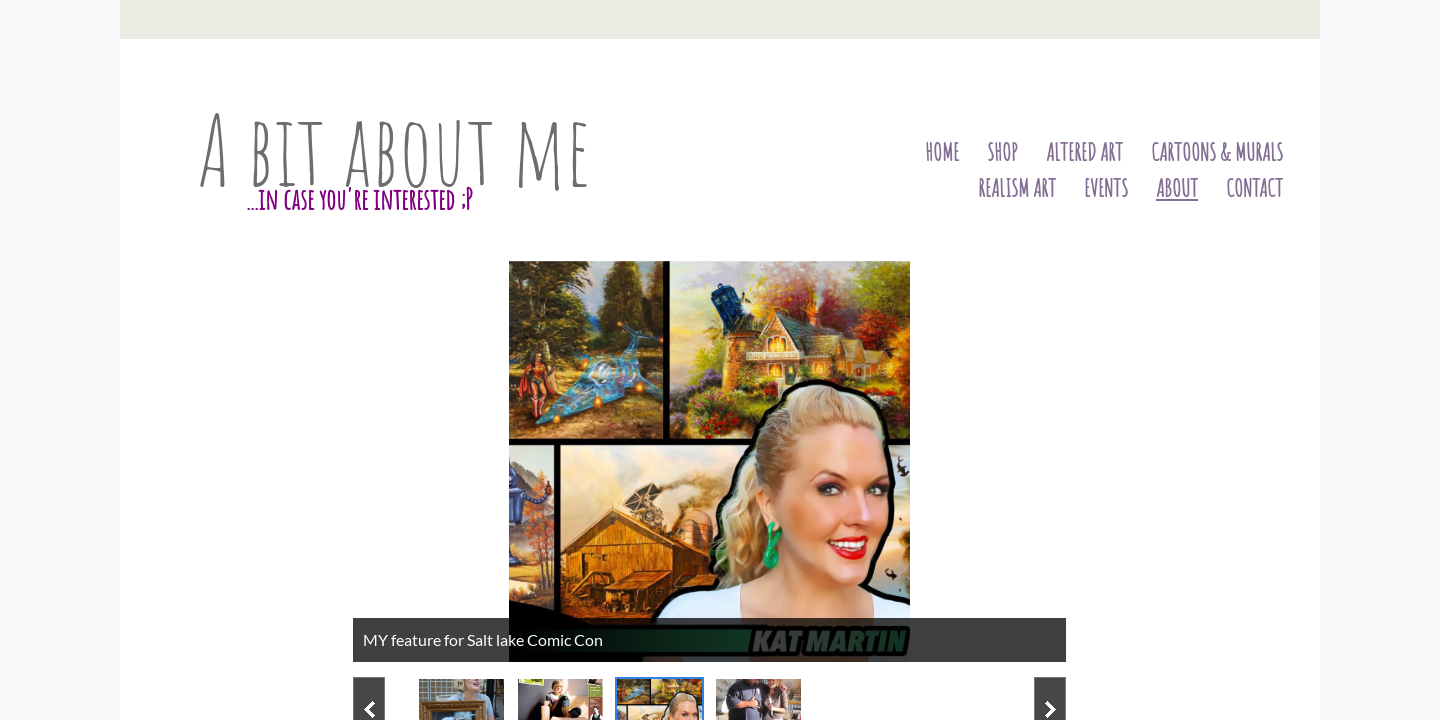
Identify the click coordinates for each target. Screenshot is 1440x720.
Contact (1254, 188)
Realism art (1017, 188)
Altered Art (1084, 152)
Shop (1002, 152)
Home (942, 152)
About (1177, 188)
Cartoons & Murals (1217, 152)
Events (1106, 188)
